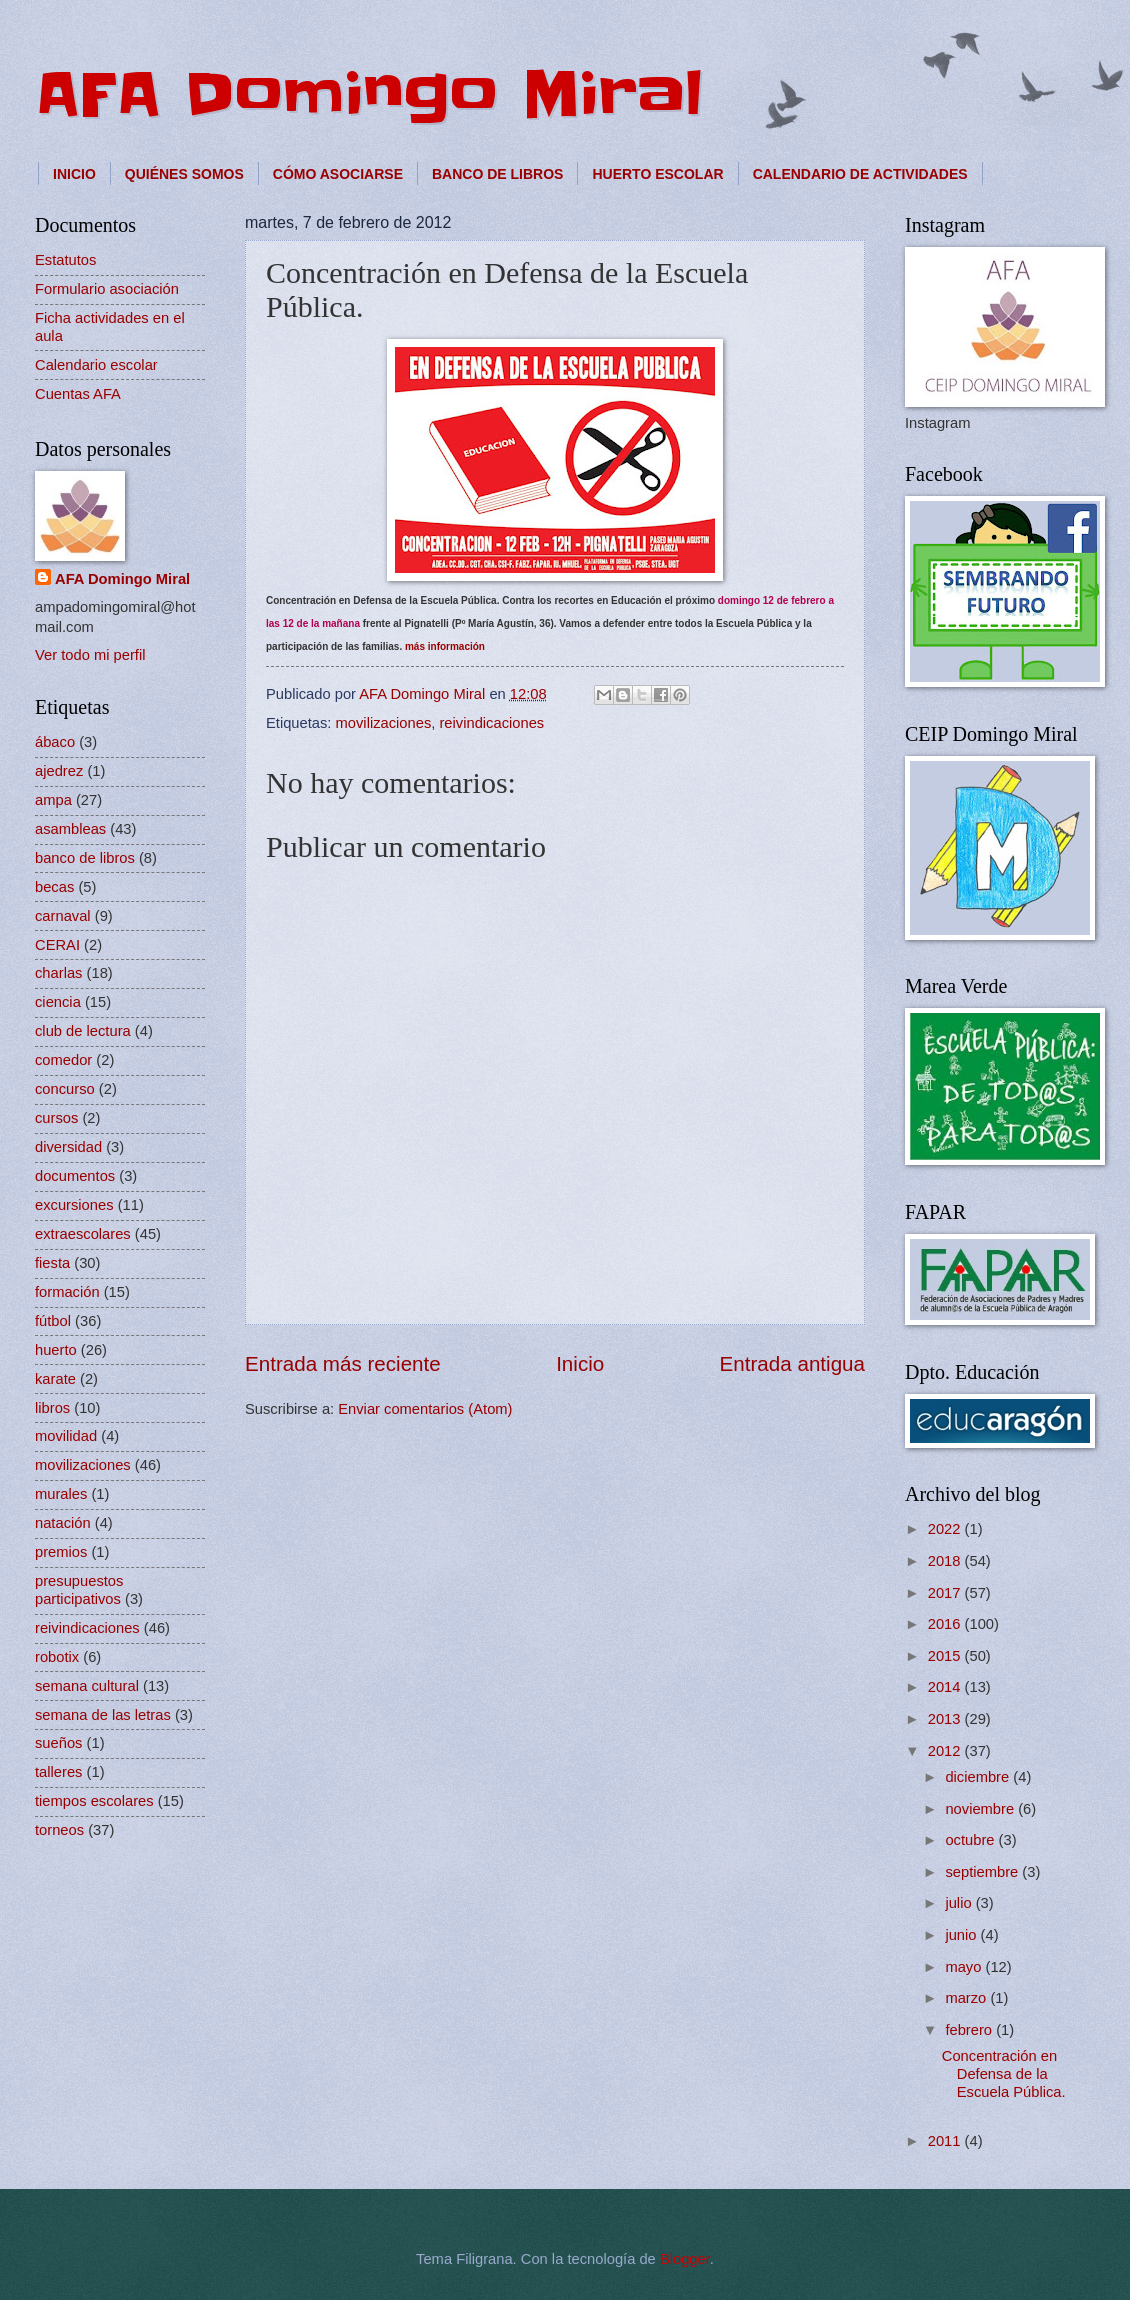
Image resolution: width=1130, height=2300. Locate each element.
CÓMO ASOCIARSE (338, 174)
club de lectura (83, 1031)
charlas (58, 973)
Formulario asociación (107, 289)
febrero (970, 2030)
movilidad (66, 1436)
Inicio (580, 1363)
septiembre (983, 1872)
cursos (56, 1118)
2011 (946, 2141)
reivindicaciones (491, 723)
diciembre (979, 1777)
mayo (965, 1967)
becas (54, 887)
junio (962, 1935)
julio (960, 1903)
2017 (946, 1593)
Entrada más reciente (343, 1363)
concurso (65, 1089)
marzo (967, 1998)
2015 (946, 1656)
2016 (946, 1624)
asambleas (70, 829)
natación (63, 1523)
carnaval (63, 916)
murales (61, 1494)
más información (445, 646)
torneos (59, 1830)
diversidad (68, 1147)
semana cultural (87, 1686)
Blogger (685, 2259)
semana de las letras (103, 1715)
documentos (75, 1176)
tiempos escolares (94, 1801)
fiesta (52, 1263)
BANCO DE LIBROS (497, 174)
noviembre (981, 1809)
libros (52, 1408)
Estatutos (65, 260)
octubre (971, 1840)
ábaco (55, 742)
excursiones (74, 1205)
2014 (946, 1687)
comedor (63, 1060)
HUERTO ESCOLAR (657, 174)
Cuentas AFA (78, 394)
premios (61, 1552)
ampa (53, 800)
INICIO (74, 174)
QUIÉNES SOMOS (184, 174)
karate (55, 1379)
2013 (946, 1719)
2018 (946, 1561)
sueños (58, 1743)
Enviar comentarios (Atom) (425, 1409)
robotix (57, 1657)
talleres (58, 1772)
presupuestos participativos (79, 1590)
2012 (946, 1751)
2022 (946, 1529)
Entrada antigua (792, 1363)
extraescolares (83, 1234)
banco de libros (85, 858)
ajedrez (59, 771)
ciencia (58, 1002)
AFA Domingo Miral (369, 95)
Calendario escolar (96, 365)
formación (67, 1292)
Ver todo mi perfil (90, 655)
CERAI (57, 945)
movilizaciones (384, 723)
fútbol (53, 1321)
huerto (56, 1350)
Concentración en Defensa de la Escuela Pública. (1004, 2073)
